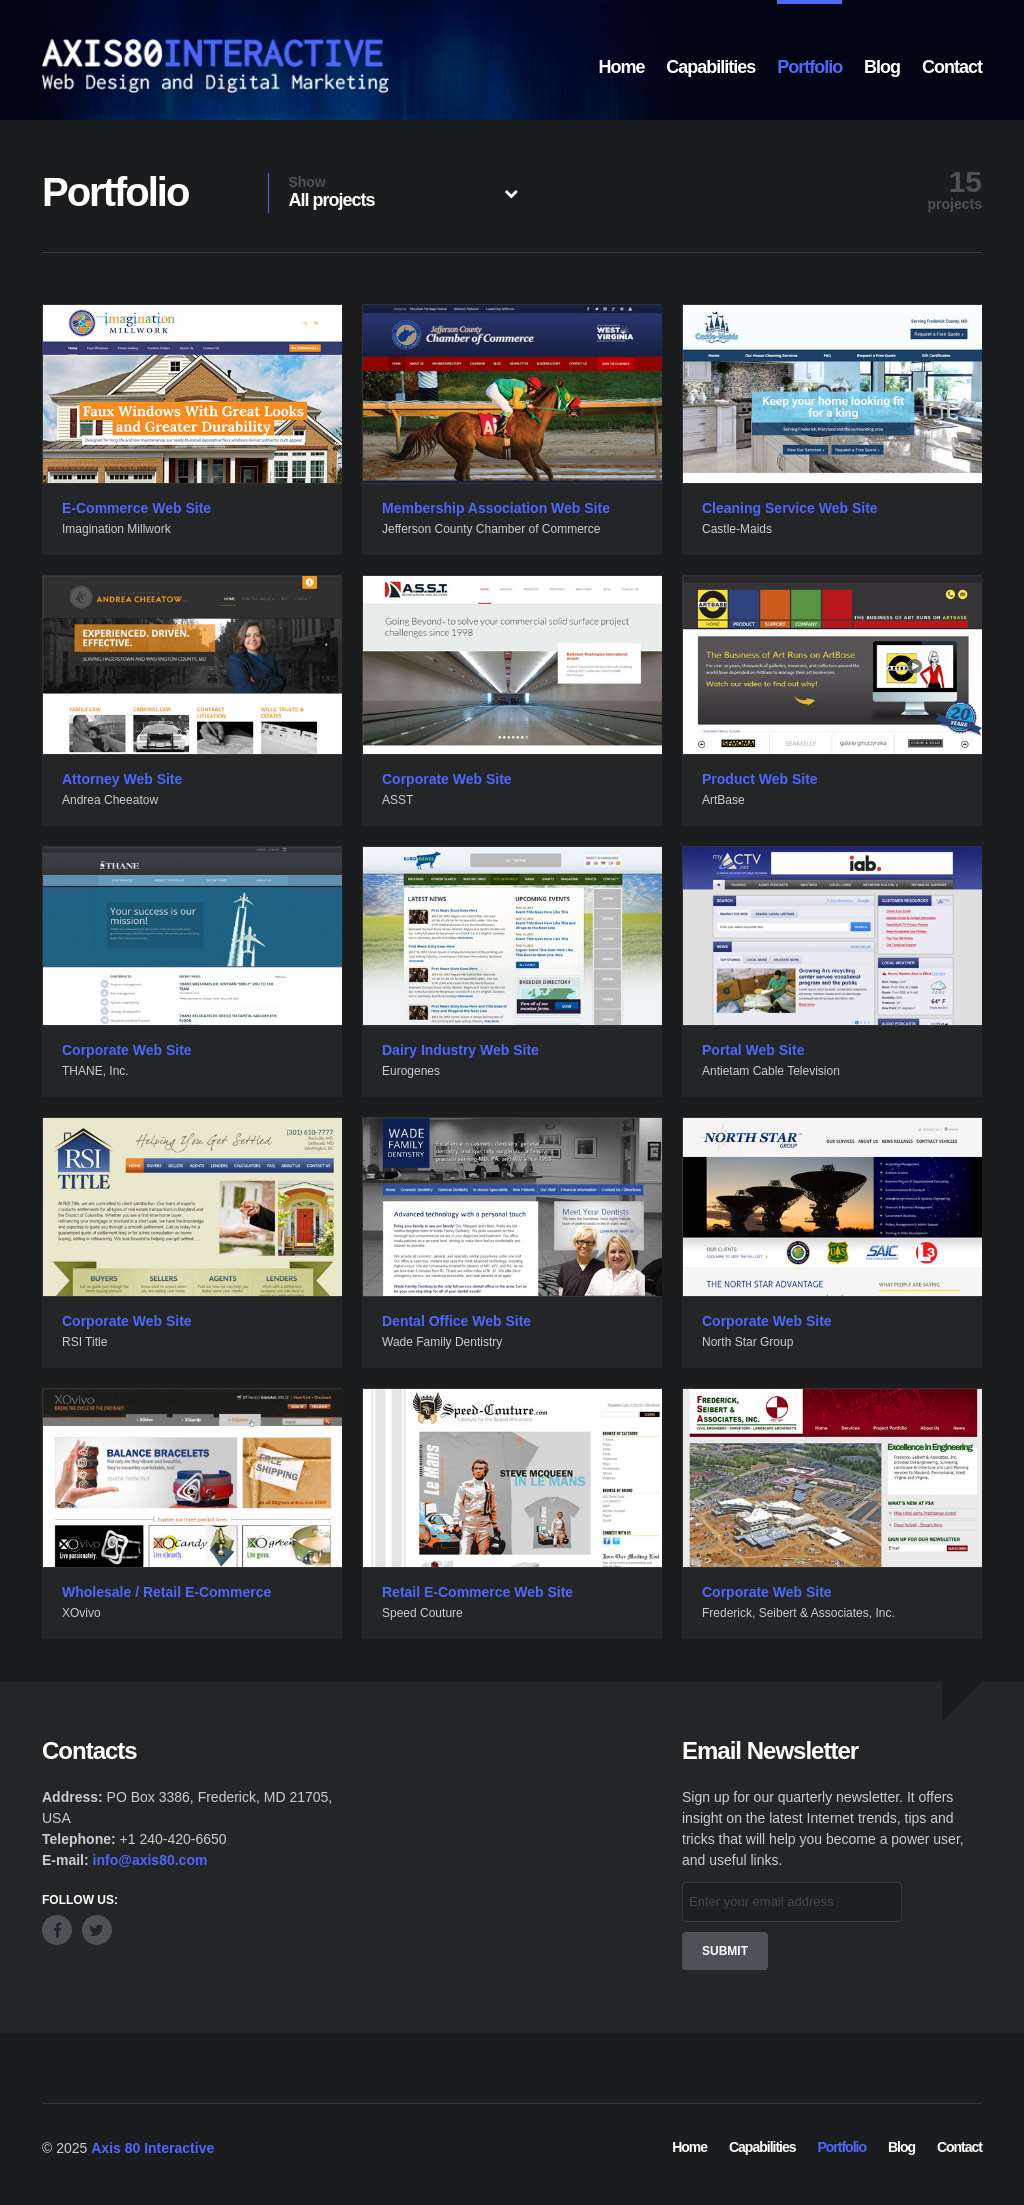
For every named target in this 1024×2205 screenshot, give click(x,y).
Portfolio (809, 67)
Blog (882, 67)
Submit (725, 1951)
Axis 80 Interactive (152, 2148)
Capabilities (710, 67)
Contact (952, 67)
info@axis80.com (150, 1860)
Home (621, 67)
